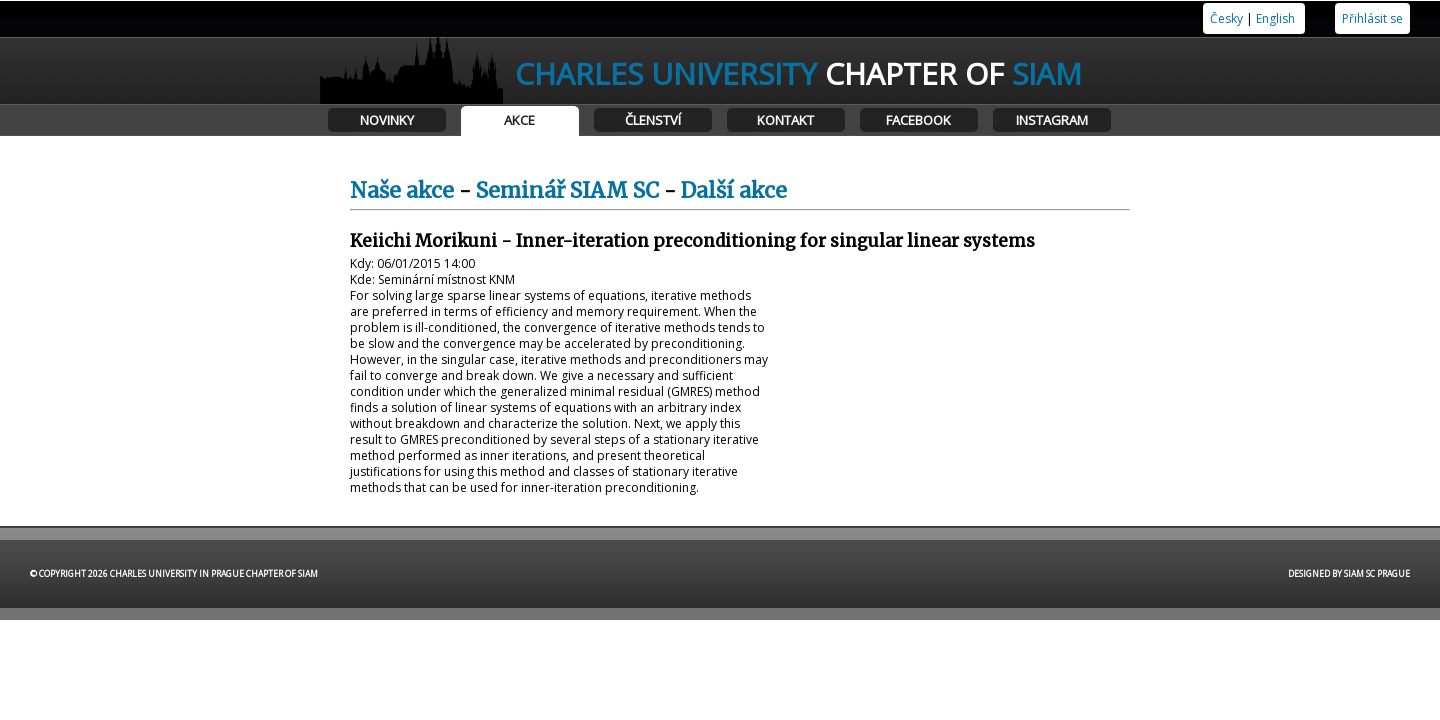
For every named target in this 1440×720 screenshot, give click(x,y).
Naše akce (402, 190)
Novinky (387, 120)
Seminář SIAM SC (567, 190)
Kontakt (785, 120)
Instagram (1052, 120)
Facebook (918, 120)
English (1275, 18)
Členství (653, 120)
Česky (1226, 18)
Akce (519, 120)
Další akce (734, 190)
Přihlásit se (1372, 18)
